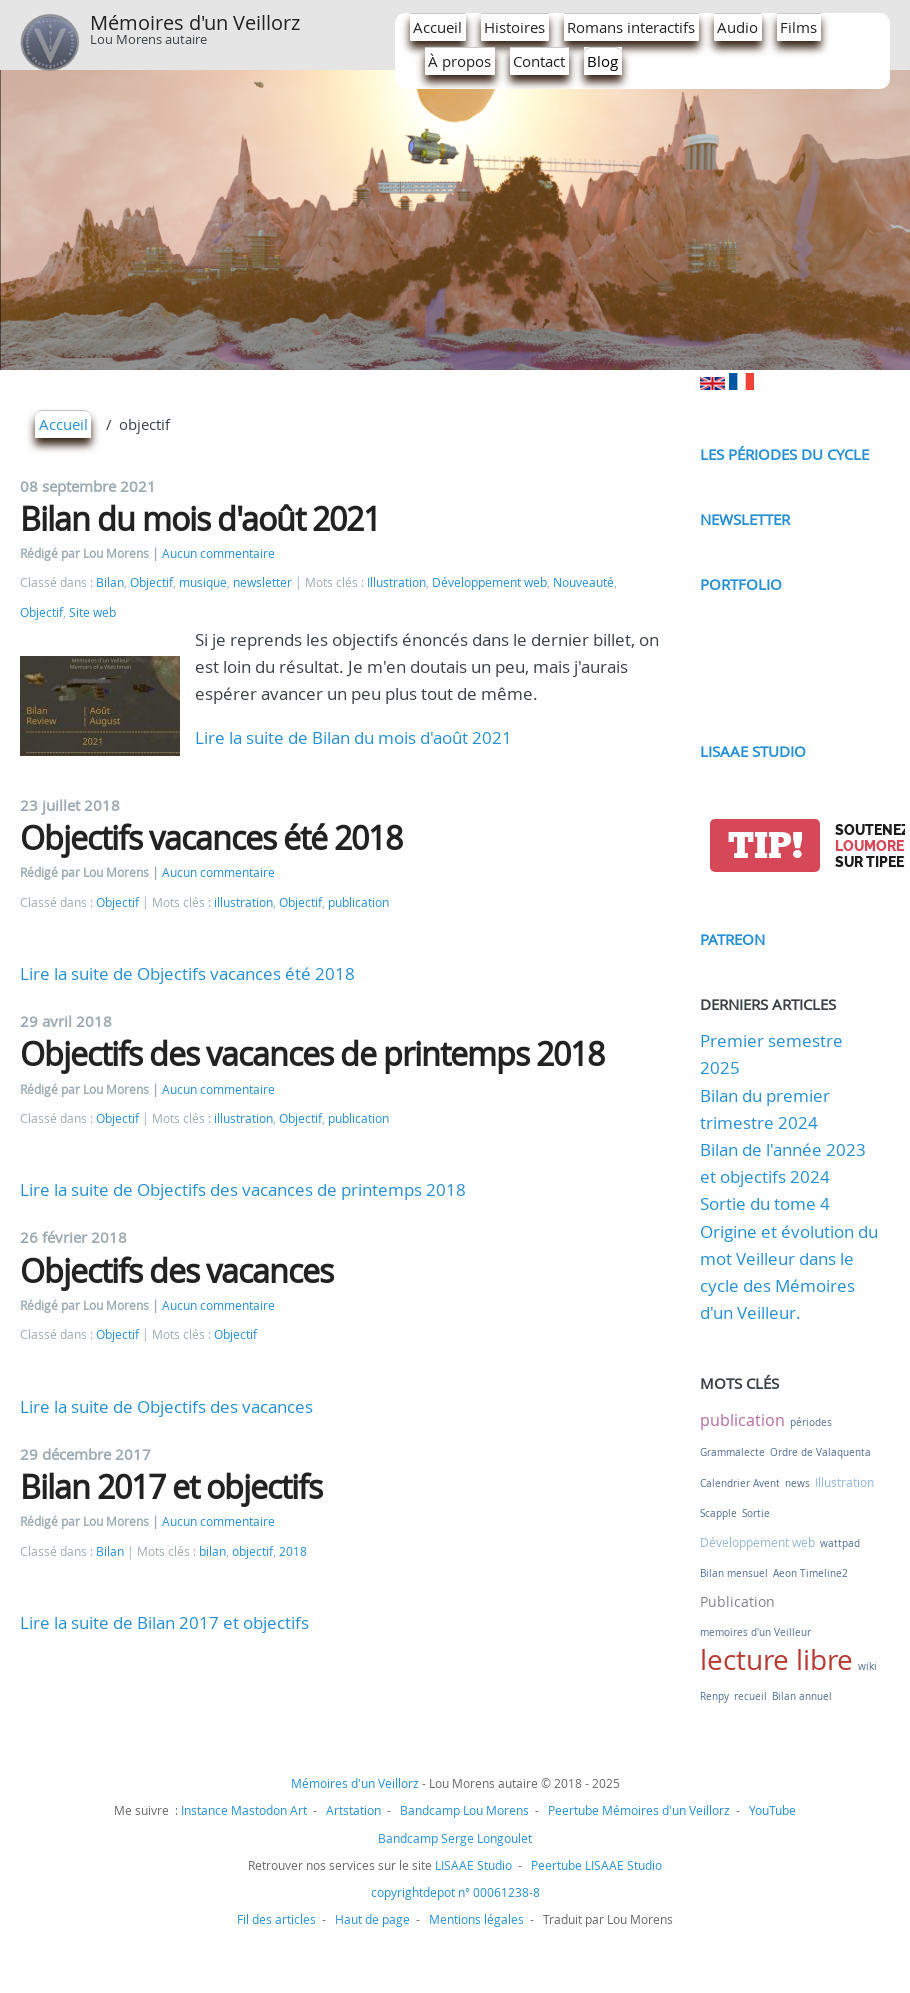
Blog (602, 61)
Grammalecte (732, 1452)
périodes (811, 1422)
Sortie (756, 1513)
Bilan (110, 582)
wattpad (840, 1543)
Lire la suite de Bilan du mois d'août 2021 (353, 737)
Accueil (437, 27)
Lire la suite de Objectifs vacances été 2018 (187, 973)
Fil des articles (276, 1919)
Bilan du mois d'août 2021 (200, 518)
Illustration (396, 582)
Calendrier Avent (740, 1483)
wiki (867, 1666)
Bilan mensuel (734, 1573)
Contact (539, 61)
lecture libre (776, 1659)
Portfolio (741, 584)
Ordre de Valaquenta (820, 1452)
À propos (459, 61)
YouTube (772, 1810)
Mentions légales (476, 1919)
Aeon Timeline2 (810, 1573)
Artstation (353, 1810)
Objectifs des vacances (176, 1270)
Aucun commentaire (218, 553)
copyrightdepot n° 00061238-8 (455, 1892)
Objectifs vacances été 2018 (211, 837)
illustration (243, 902)
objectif (252, 1551)
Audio (737, 27)
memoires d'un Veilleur (755, 1632)
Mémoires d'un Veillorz (195, 22)
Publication (737, 1601)
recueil (750, 1696)
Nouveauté (583, 582)
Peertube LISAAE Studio (596, 1865)
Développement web (489, 582)
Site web (92, 612)
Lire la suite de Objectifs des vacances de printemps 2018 (243, 1189)
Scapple (718, 1513)
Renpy (714, 1696)
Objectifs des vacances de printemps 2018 (312, 1053)
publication (358, 902)
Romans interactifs (631, 27)
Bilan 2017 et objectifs (171, 1486)
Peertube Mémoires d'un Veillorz (639, 1810)
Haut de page (372, 1919)
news (797, 1483)
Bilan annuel (802, 1696)
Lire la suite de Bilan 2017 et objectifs (164, 1622)
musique (203, 582)
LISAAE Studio (753, 751)
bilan (212, 1551)
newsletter (262, 582)
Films (798, 27)
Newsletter (745, 519)
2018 (293, 1551)
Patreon (732, 939)
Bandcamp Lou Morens (464, 1810)
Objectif (151, 582)
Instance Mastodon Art (244, 1810)
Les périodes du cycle (784, 454)
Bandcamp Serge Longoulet (455, 1838)
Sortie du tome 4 (765, 1203)
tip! (765, 845)
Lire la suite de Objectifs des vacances (166, 1406)
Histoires (514, 27)
